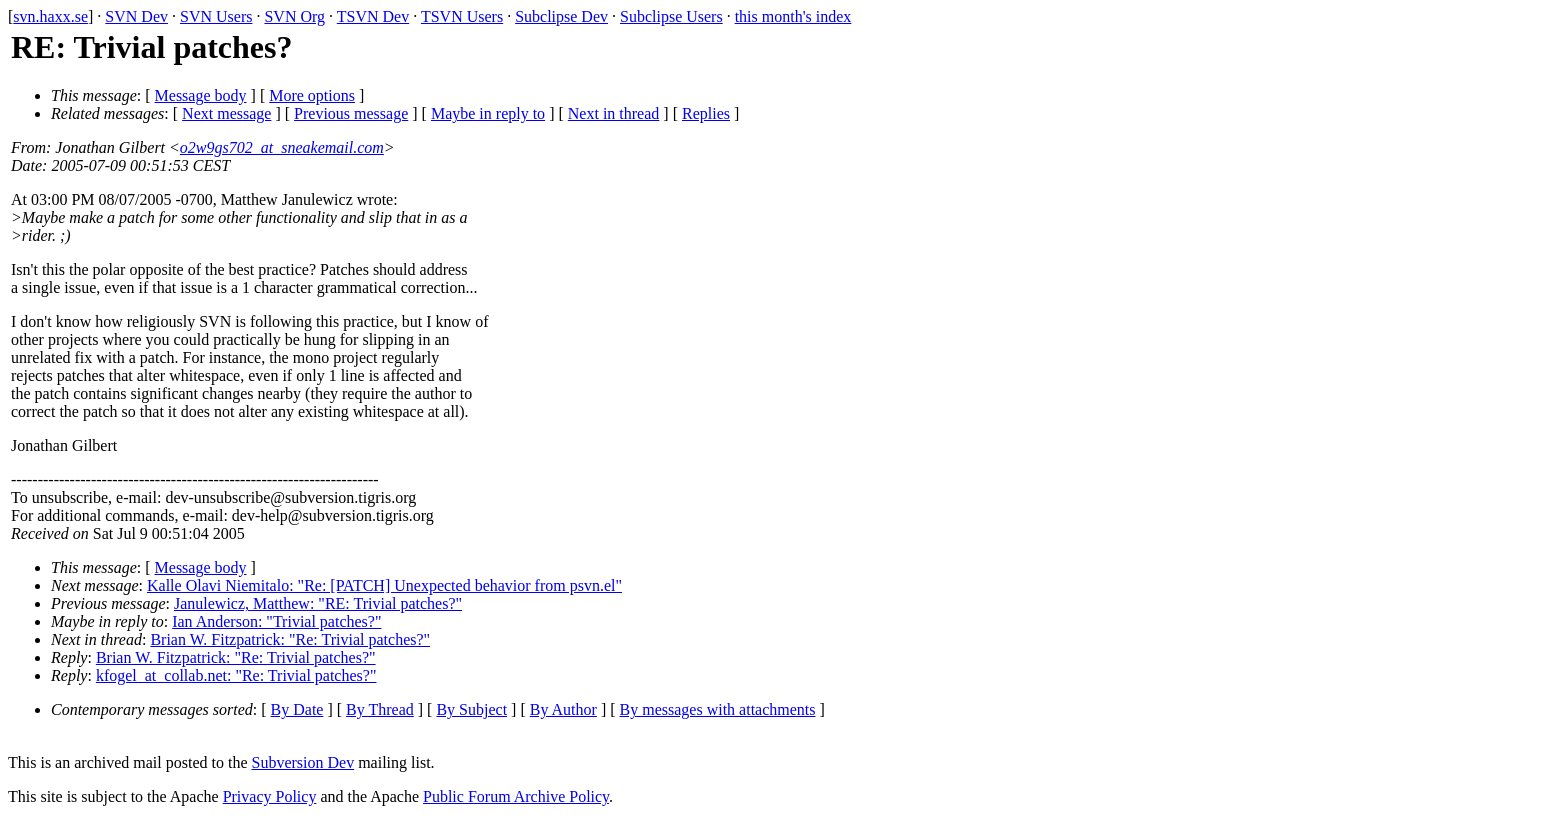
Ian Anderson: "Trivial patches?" (276, 621)
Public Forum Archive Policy (516, 796)
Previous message (351, 113)
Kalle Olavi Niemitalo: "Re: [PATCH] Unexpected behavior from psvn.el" (384, 585)
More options (312, 95)
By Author (563, 709)
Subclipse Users (671, 16)
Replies (706, 113)
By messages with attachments (718, 709)
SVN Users (216, 16)
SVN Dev (136, 16)
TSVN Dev (373, 16)
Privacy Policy (270, 796)
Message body (201, 95)
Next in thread (614, 113)
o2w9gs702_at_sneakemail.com (282, 147)
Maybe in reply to (488, 113)
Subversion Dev (303, 762)
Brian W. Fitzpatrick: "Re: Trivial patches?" (290, 639)
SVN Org (294, 16)
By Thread (380, 709)
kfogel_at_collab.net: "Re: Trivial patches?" (236, 675)
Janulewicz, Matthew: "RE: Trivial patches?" (318, 603)
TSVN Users (462, 16)
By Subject (471, 709)
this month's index (793, 16)
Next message (226, 113)
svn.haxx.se (50, 16)
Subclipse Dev (561, 16)
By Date (297, 709)
